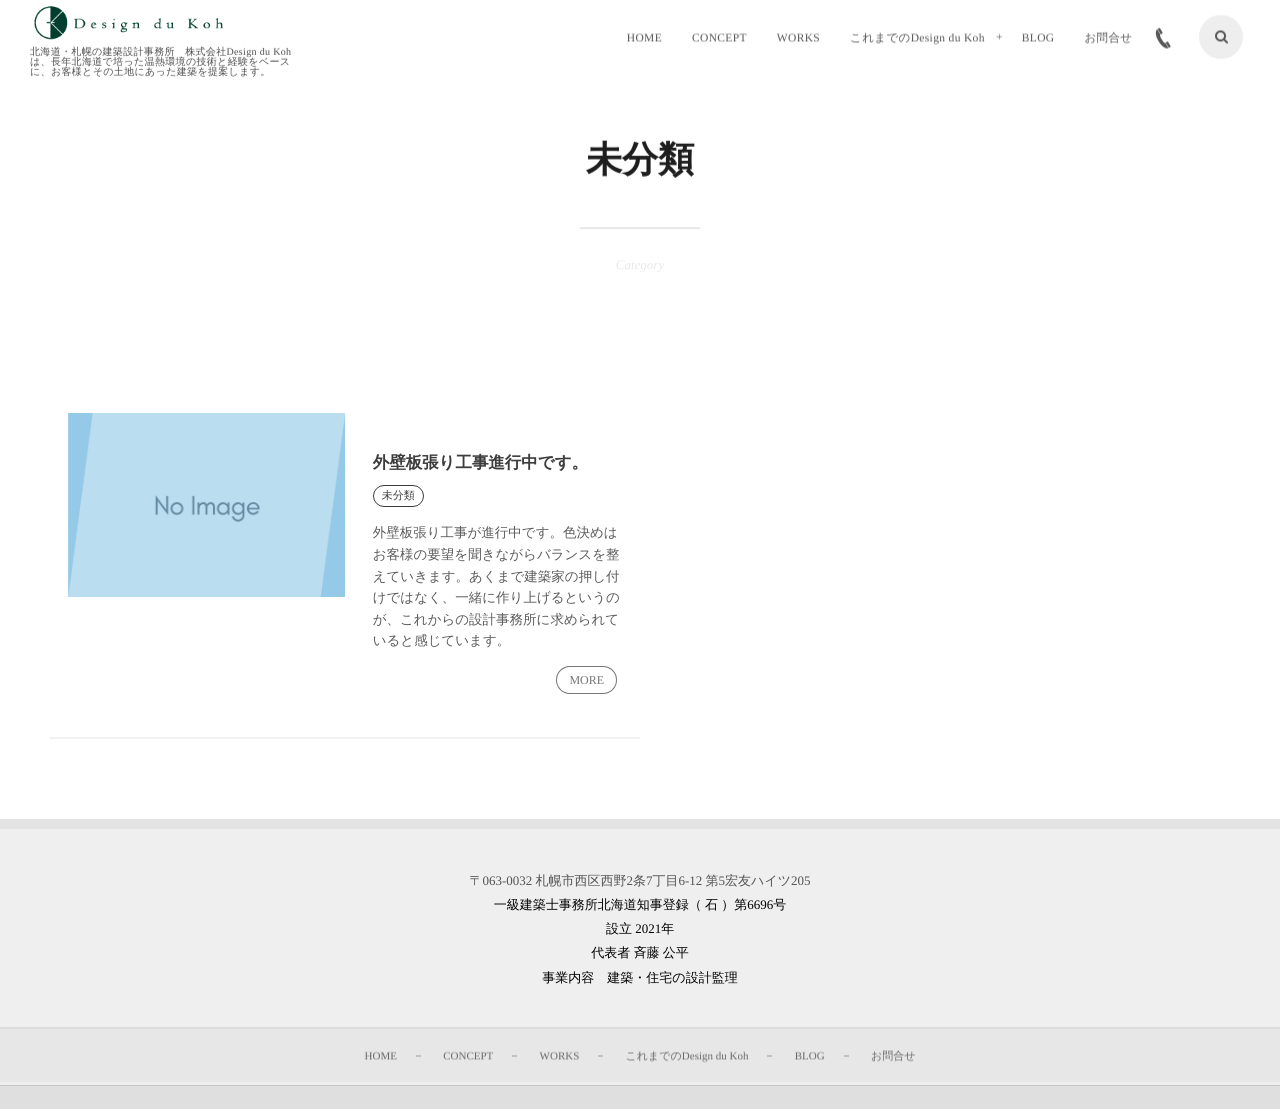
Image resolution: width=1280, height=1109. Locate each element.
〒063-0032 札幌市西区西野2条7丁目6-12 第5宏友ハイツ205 (639, 883)
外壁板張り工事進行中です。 (484, 462)
